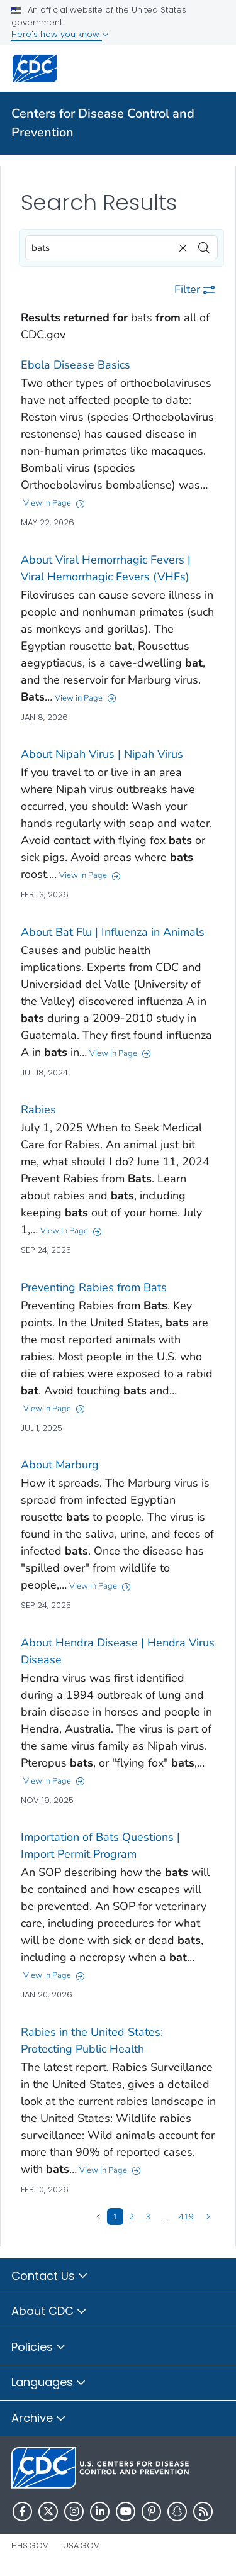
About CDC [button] (49, 2312)
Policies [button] (38, 2348)
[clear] (181, 244)
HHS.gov (29, 2545)
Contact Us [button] (49, 2276)
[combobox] (121, 247)
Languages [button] (48, 2383)
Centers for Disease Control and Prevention (102, 123)
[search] (204, 244)
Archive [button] (38, 2419)
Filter (194, 289)
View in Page (53, 503)
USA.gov (81, 2545)
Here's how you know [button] (60, 34)
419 (186, 2216)
